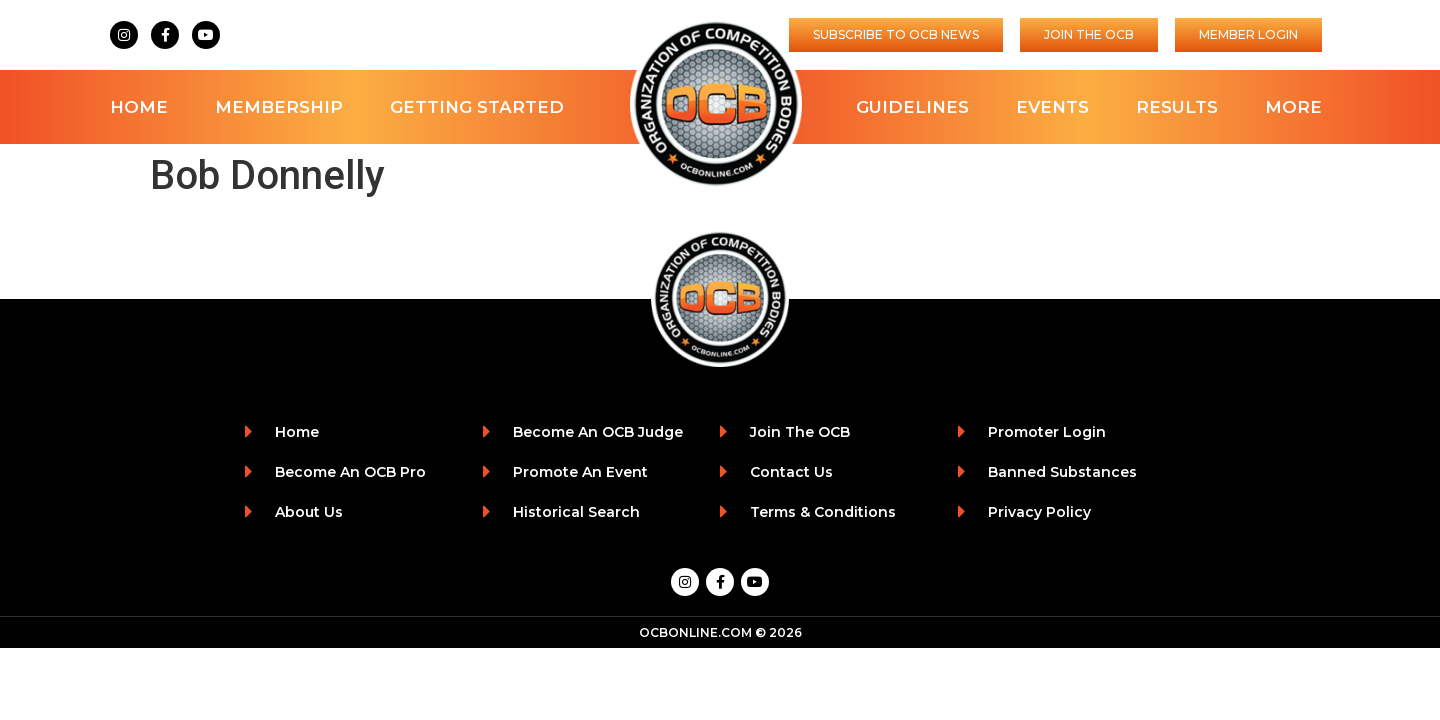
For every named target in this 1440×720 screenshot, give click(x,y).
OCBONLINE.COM (695, 632)
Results (1177, 107)
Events (1052, 107)
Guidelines (912, 107)
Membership (279, 107)
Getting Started (477, 107)
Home (139, 107)
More (1293, 107)
